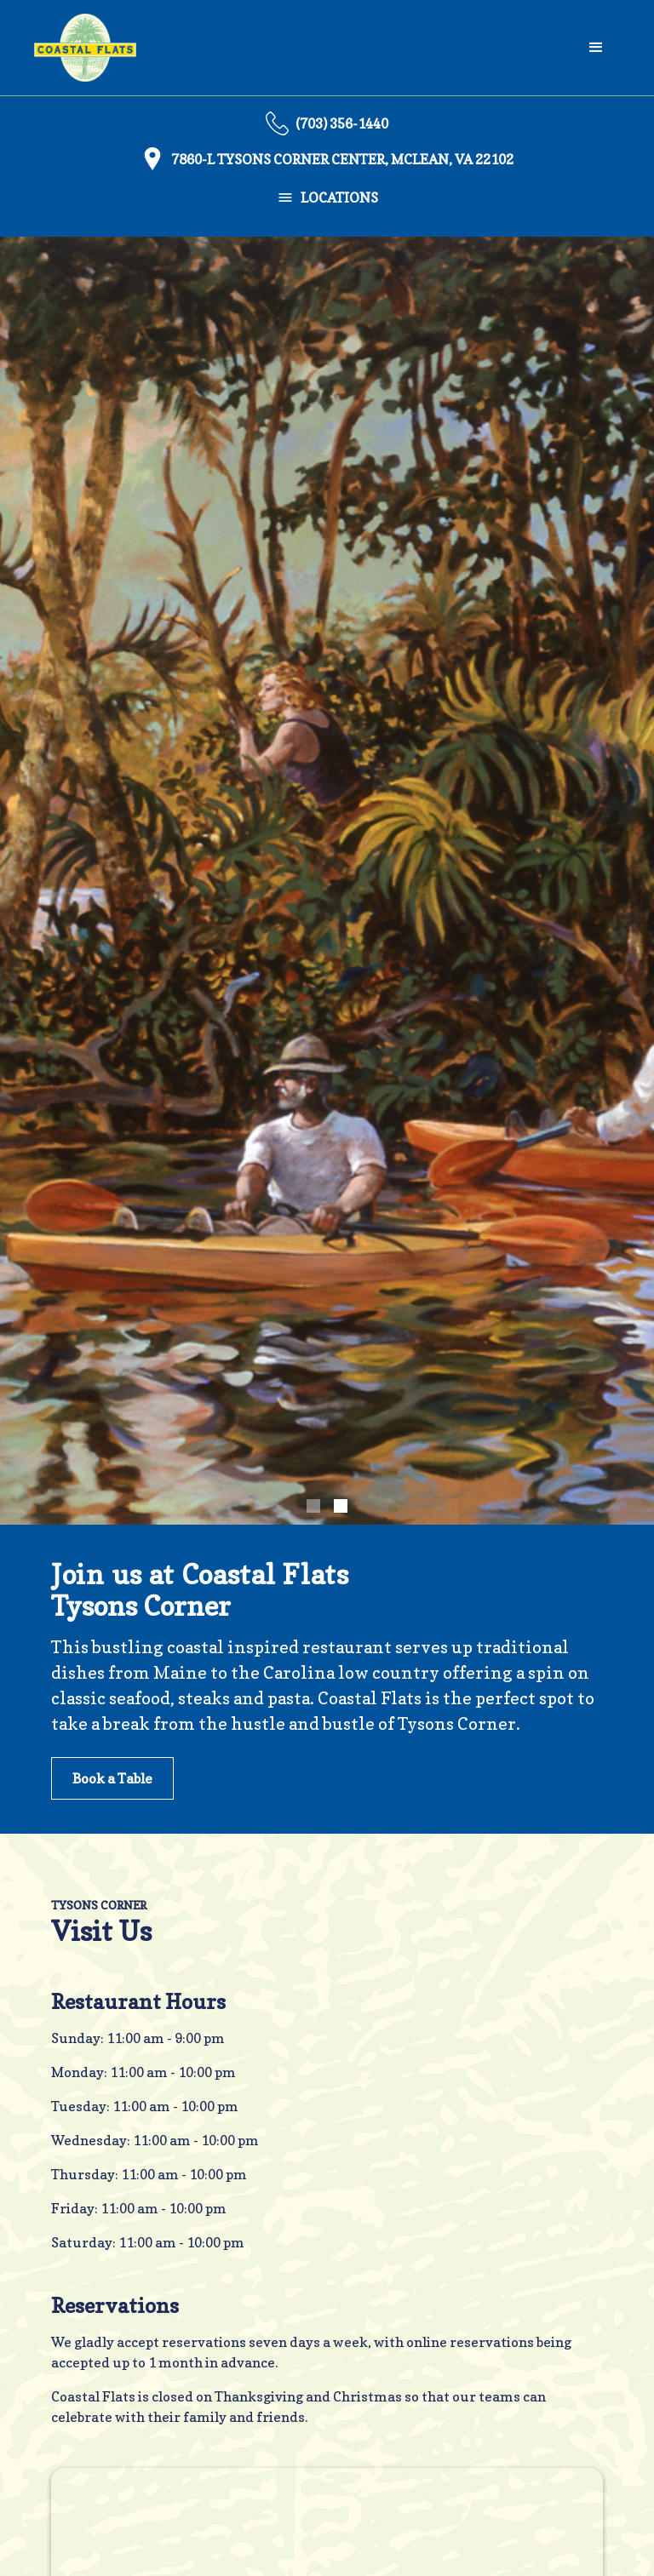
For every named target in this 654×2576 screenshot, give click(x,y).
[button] (596, 48)
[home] (85, 48)
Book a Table (112, 1778)
